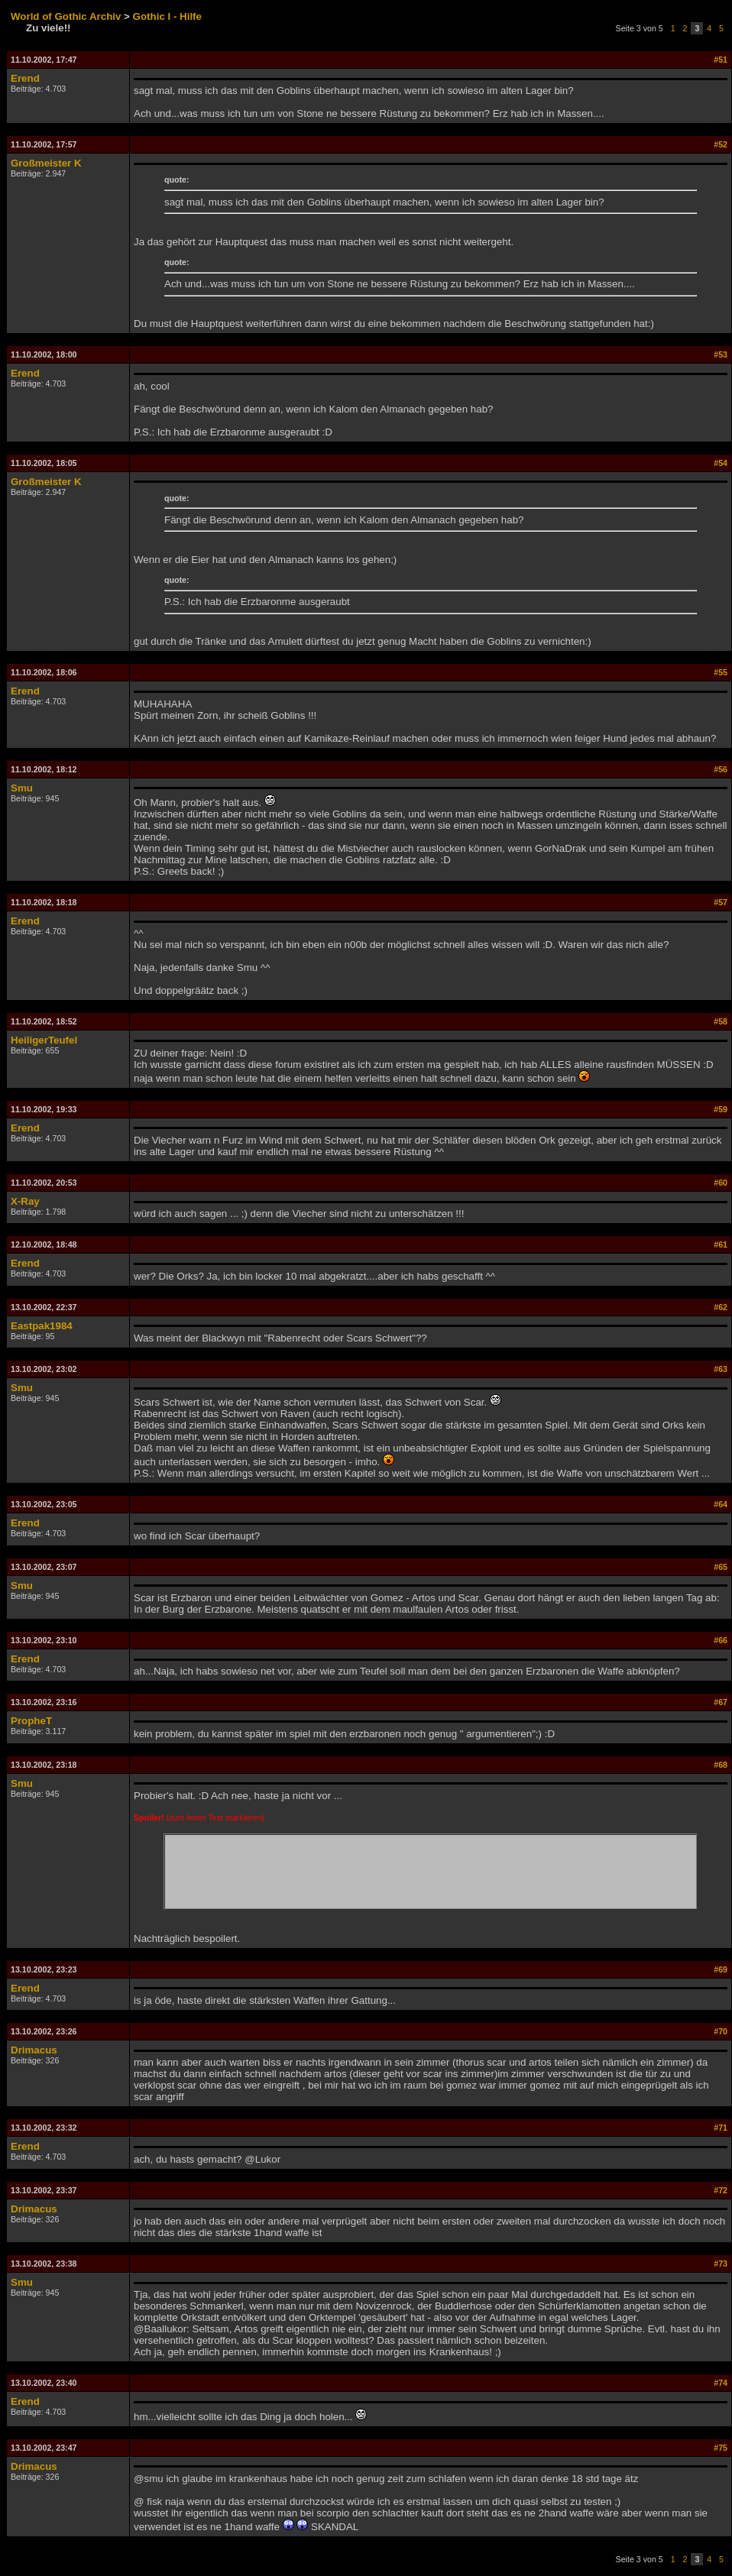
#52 (720, 144)
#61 (720, 1244)
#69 (720, 1969)
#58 (720, 1021)
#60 (720, 1182)
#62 (720, 1307)
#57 (720, 902)
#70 (720, 2031)
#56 (720, 769)
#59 (720, 1109)
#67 (720, 1702)
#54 (720, 463)
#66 (720, 1640)
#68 (720, 1764)
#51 (720, 59)
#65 (720, 1566)
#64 (720, 1504)
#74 (720, 2382)
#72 (720, 2190)
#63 (720, 1369)
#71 (720, 2127)
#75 (720, 2447)
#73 (720, 2263)
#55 (720, 672)
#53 (720, 354)
